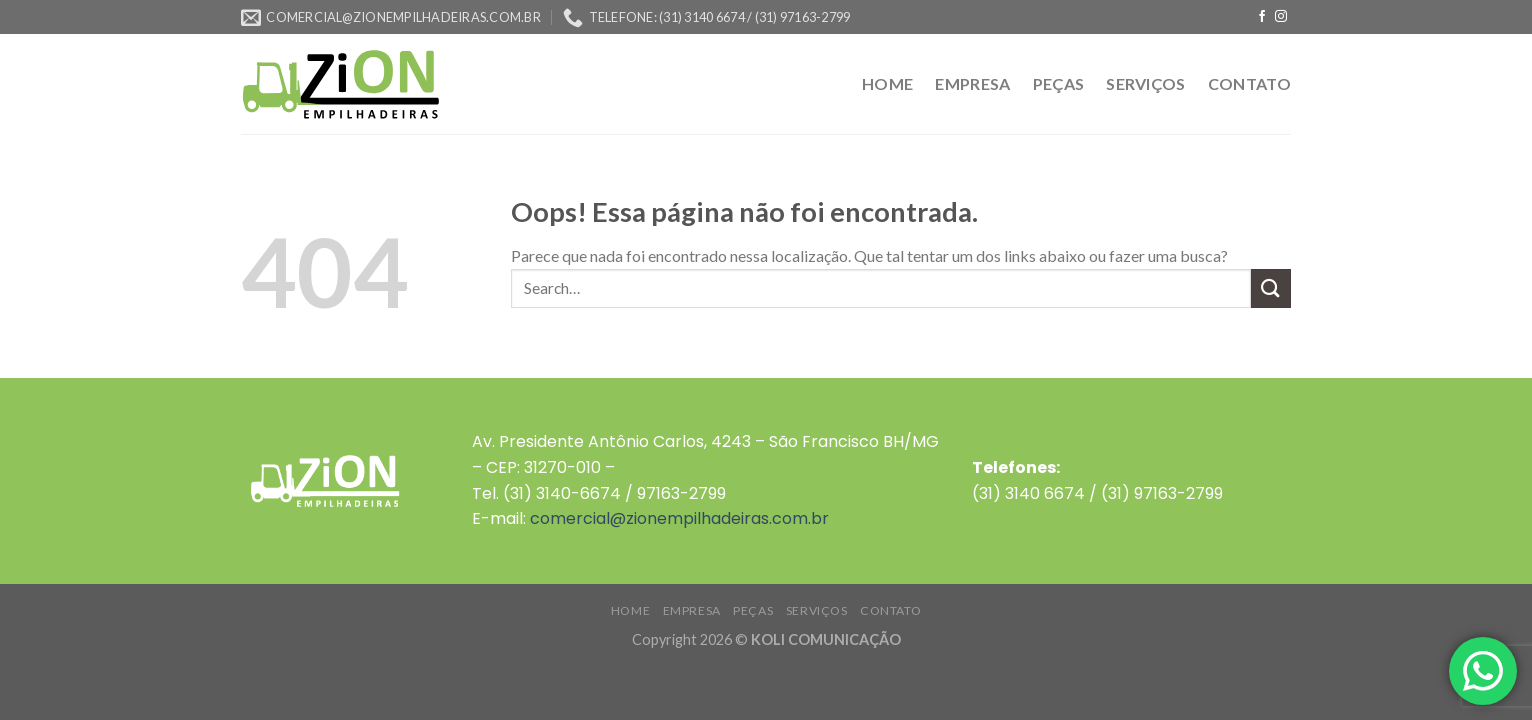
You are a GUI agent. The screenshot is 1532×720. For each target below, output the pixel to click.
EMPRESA (972, 83)
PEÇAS (1059, 83)
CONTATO (1249, 83)
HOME (887, 83)
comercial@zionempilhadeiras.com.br (679, 518)
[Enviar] (1271, 288)
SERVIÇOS (1146, 83)
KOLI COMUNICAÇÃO (826, 639)
